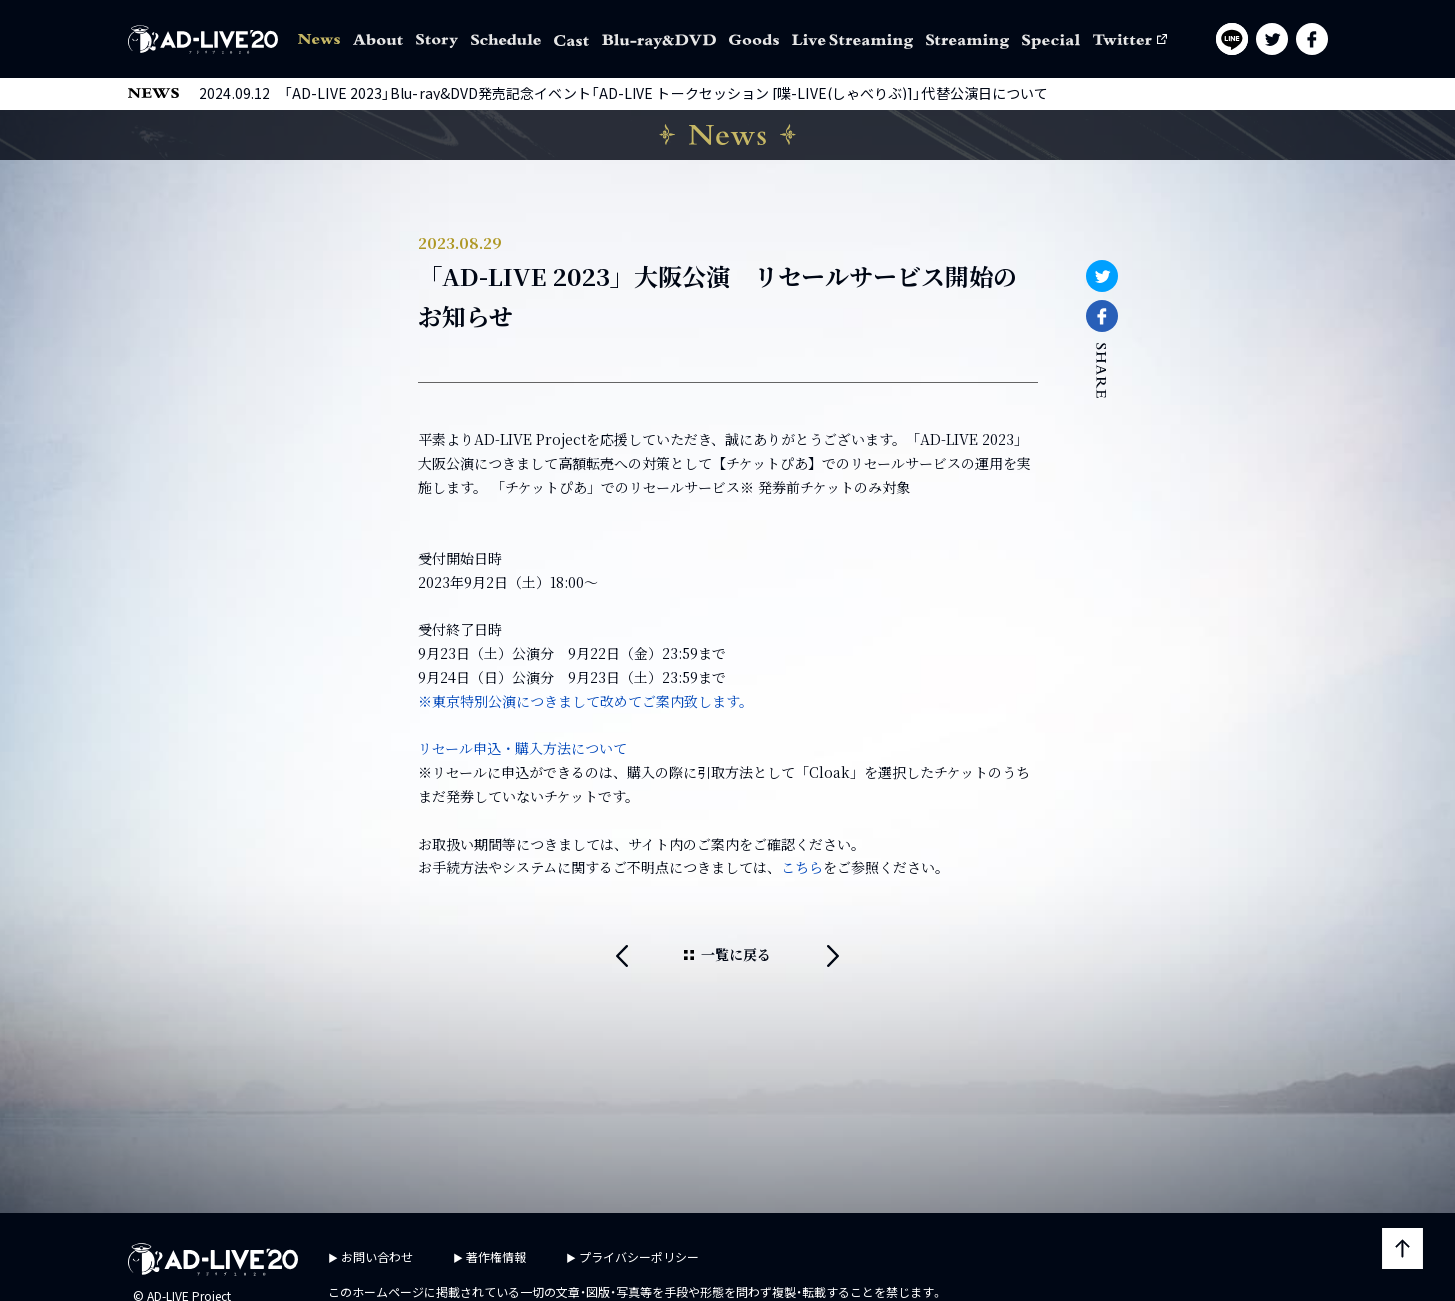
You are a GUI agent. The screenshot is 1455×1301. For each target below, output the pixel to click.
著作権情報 (496, 1256)
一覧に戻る (736, 954)
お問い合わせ (377, 1256)
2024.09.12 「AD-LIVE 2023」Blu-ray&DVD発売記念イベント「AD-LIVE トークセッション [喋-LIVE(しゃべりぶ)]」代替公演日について (623, 93)
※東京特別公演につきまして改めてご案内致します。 (585, 701)
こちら (802, 867)
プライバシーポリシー (639, 1256)
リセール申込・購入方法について (522, 748)
